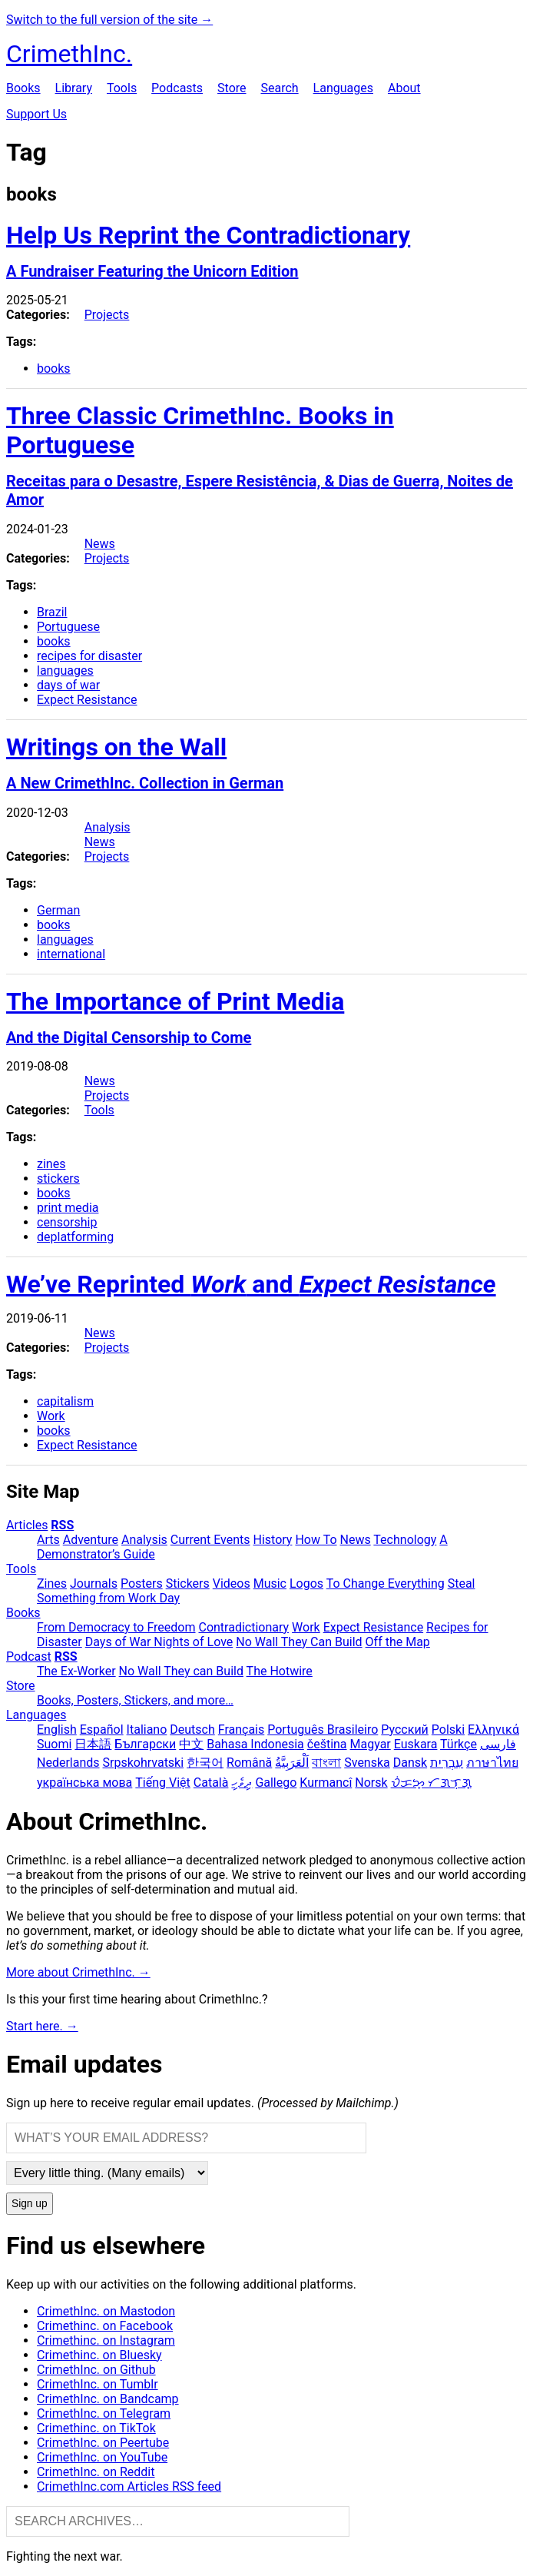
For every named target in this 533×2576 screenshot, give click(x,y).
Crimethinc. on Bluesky (99, 2355)
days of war (68, 685)
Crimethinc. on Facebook (105, 2326)
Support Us (36, 114)
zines (51, 1164)
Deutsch (192, 1729)
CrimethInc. (69, 53)
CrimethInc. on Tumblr (97, 2384)
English (57, 1729)
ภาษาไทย (492, 1762)
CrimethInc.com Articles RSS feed (129, 2486)
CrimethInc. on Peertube (103, 2442)
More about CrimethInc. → (78, 1972)
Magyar (370, 1744)
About (404, 88)
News (99, 543)
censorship (67, 1222)
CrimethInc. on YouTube (102, 2457)
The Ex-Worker (76, 1671)
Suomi (54, 1744)
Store (231, 88)
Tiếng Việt (162, 1782)
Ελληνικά (493, 1729)
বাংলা (326, 1762)
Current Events (210, 1539)
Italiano (147, 1729)
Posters (142, 1583)
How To (315, 1539)
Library (73, 88)
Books (23, 88)
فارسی (498, 1744)
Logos (306, 1583)
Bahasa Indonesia (255, 1744)
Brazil (52, 612)
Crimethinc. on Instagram (106, 2340)
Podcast (28, 1656)
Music (269, 1583)
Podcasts (177, 88)
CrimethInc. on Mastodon (106, 2311)
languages (65, 670)
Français (241, 1729)
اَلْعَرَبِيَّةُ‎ (292, 1762)
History (273, 1539)
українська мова (84, 1782)
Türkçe (458, 1744)
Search (279, 88)
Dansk (410, 1762)
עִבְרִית (446, 1762)
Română (249, 1762)
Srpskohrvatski (143, 1762)
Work (51, 1416)
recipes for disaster (89, 656)
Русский (405, 1729)
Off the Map (398, 1642)
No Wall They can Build (181, 1671)
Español (102, 1729)
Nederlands (68, 1762)
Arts (48, 1539)
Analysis (107, 827)
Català (211, 1782)
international (71, 954)
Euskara (416, 1744)
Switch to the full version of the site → (109, 19)
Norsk (371, 1782)
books (54, 368)
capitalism (65, 1401)
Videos (231, 1583)
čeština (327, 1744)
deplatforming (75, 1237)
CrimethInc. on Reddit (95, 2472)
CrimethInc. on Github (96, 2369)
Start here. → (42, 2026)
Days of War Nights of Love (159, 1642)
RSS (62, 1525)
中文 (191, 1744)
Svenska (367, 1762)
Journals (94, 1583)
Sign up (30, 2203)
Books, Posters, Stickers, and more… (135, 1700)
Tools (122, 88)
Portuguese (68, 626)
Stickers (188, 1583)
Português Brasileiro (322, 1729)
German (58, 910)
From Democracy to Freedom (116, 1627)
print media (67, 1207)
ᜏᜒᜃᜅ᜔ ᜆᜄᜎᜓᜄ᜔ (431, 1782)
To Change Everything (385, 1583)
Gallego (275, 1782)
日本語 (92, 1744)
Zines (52, 1583)
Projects (107, 314)
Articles (27, 1525)
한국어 (205, 1762)
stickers (58, 1178)
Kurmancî (326, 1782)
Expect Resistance (87, 699)
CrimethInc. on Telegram (103, 2413)
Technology (404, 1539)
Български (145, 1744)
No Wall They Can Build (299, 1642)
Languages (343, 88)
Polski (448, 1729)
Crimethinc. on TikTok (96, 2428)
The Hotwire (280, 1671)
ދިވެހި (241, 1782)
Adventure (90, 1539)
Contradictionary (243, 1627)
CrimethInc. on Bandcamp (108, 2399)
